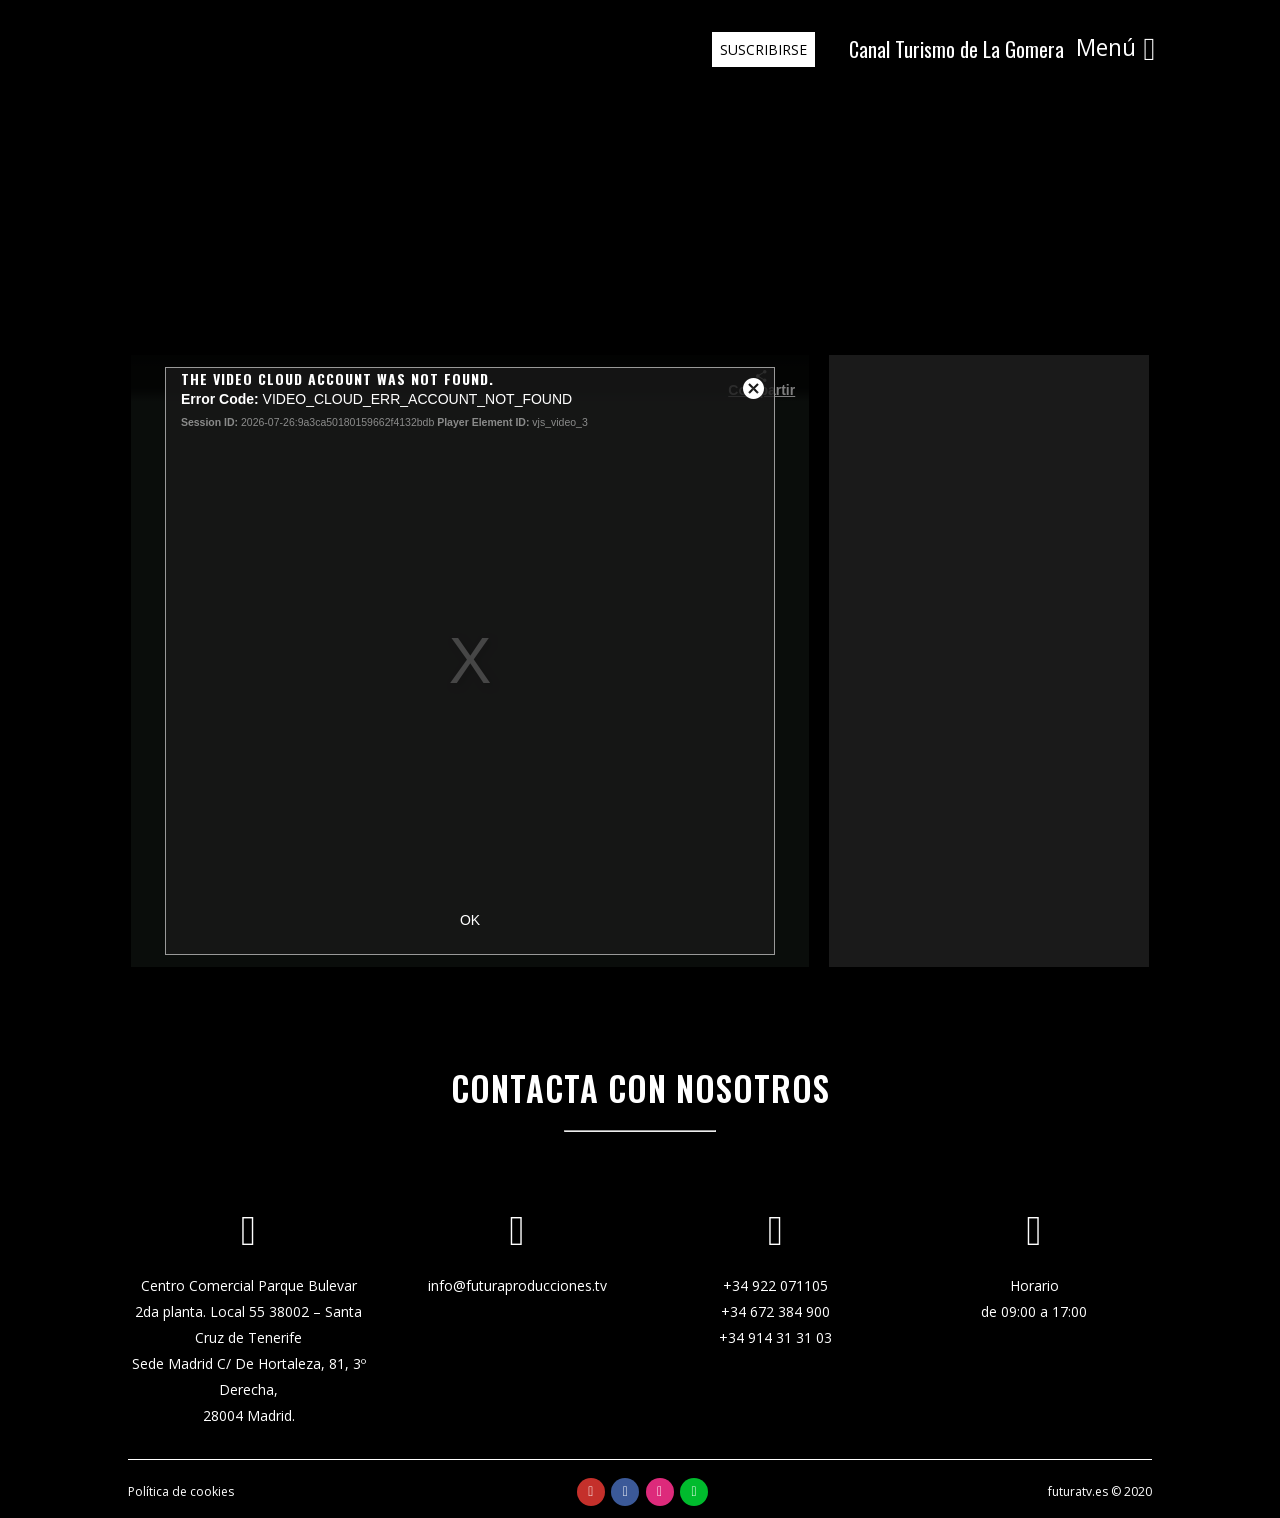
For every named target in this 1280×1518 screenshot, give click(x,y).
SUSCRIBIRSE (759, 49)
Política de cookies (181, 1491)
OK (470, 920)
